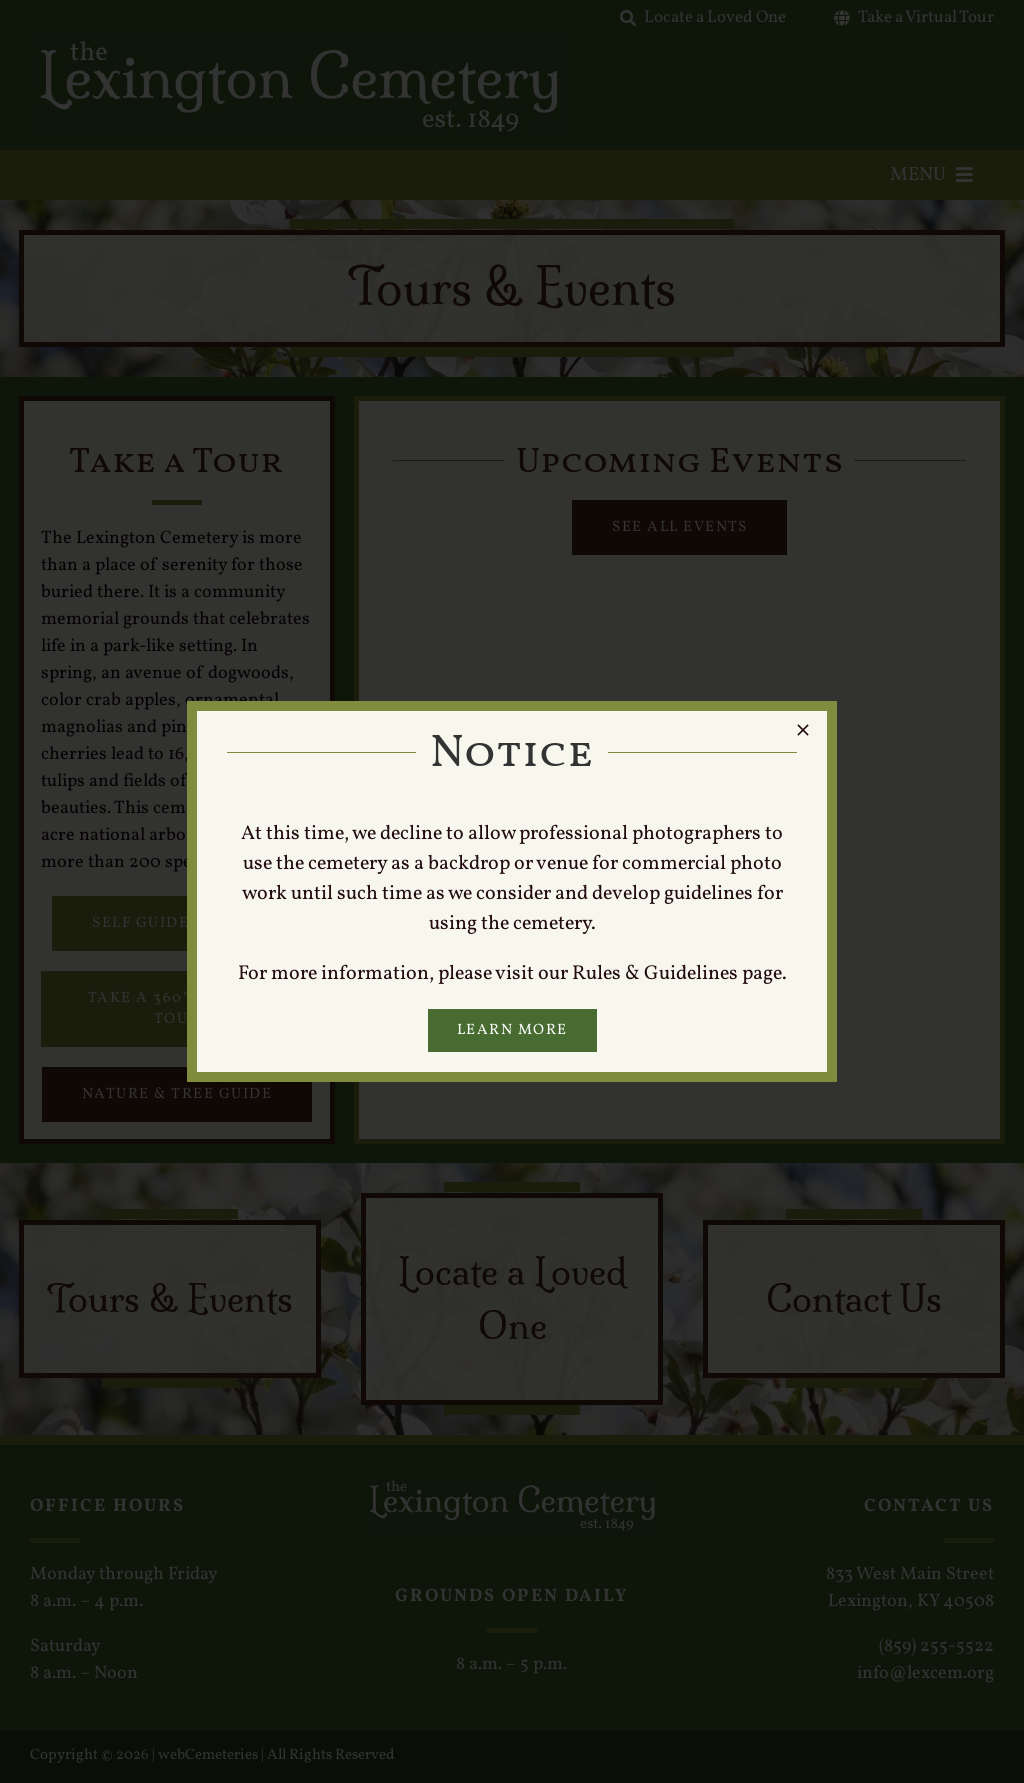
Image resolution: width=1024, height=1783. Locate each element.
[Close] (803, 730)
